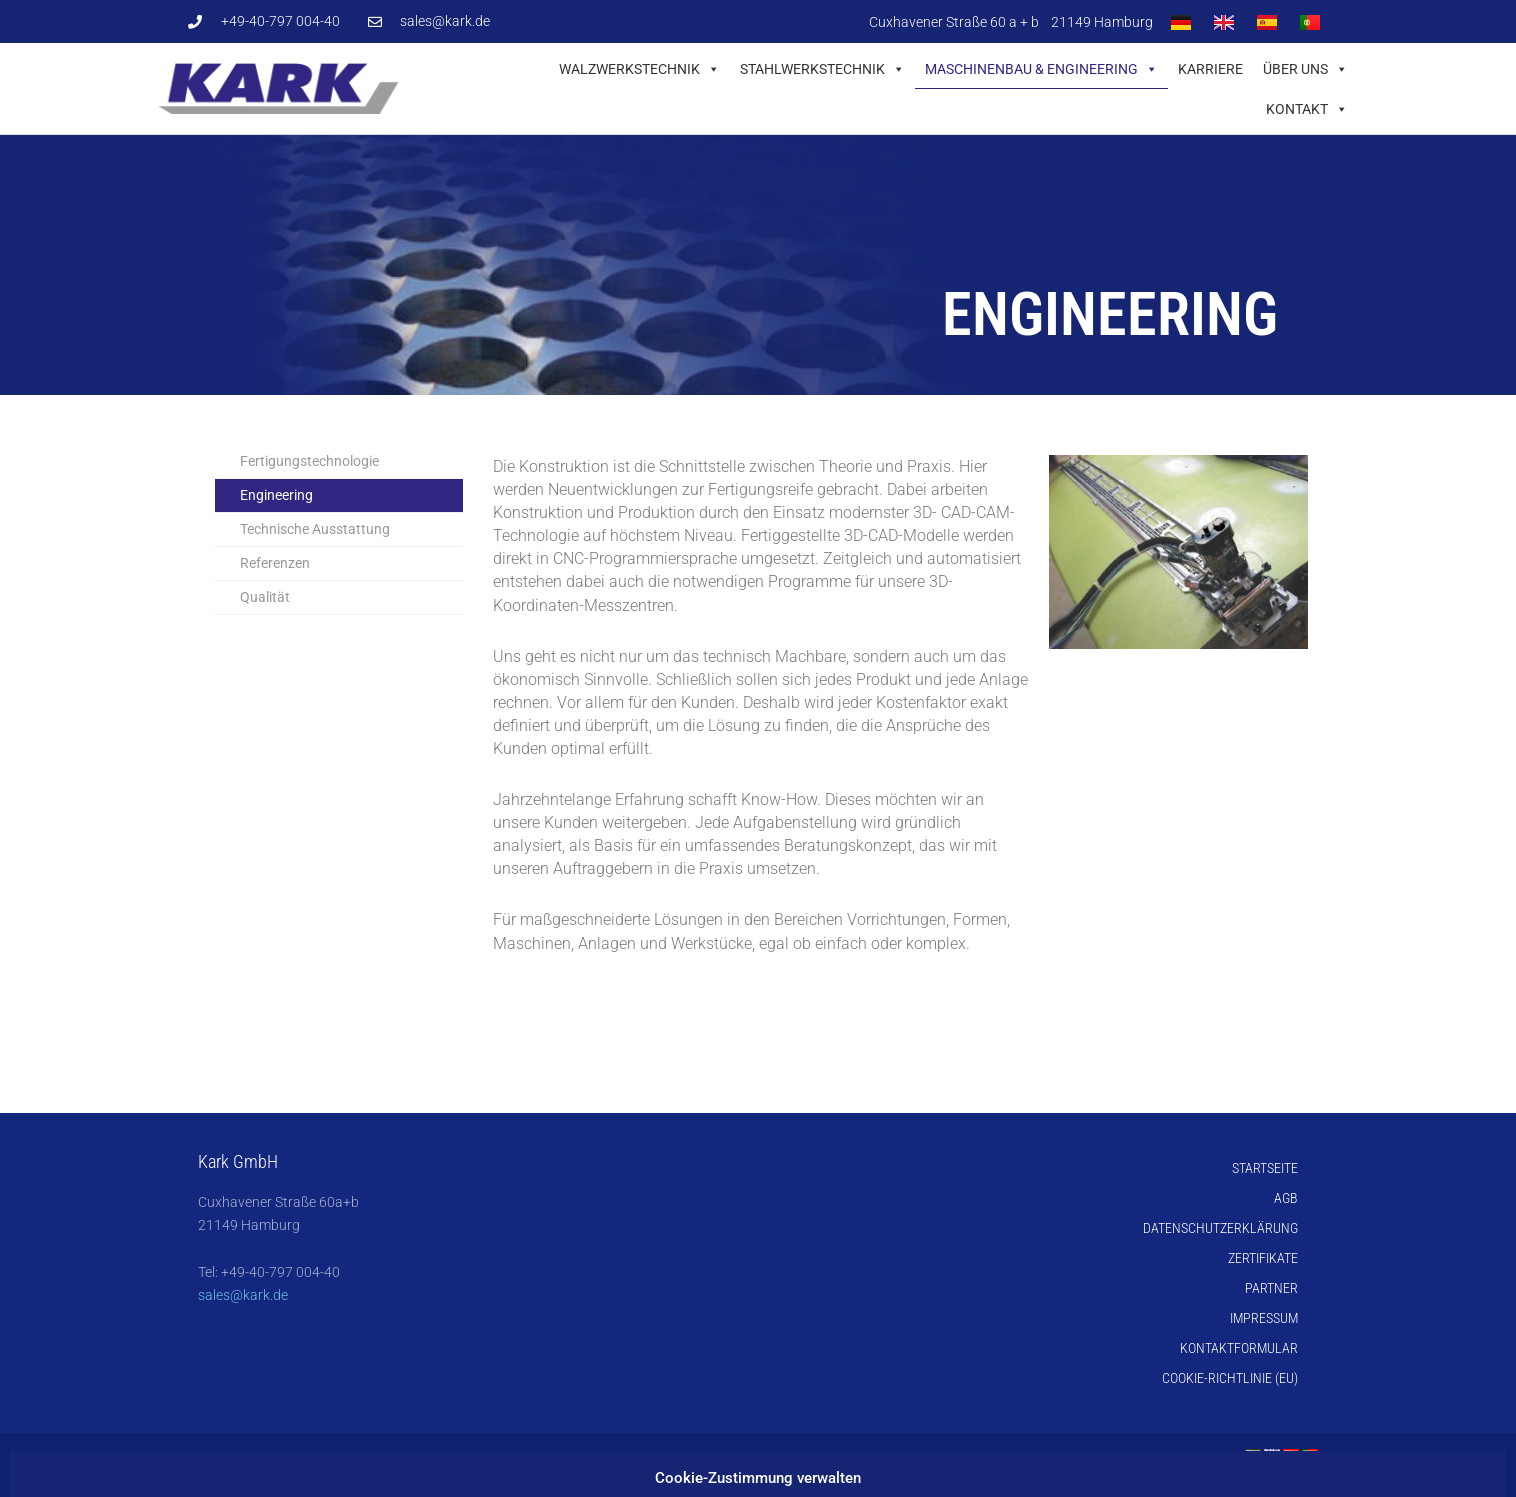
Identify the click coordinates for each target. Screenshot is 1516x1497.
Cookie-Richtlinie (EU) (1230, 1378)
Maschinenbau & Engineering (1041, 69)
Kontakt (1307, 109)
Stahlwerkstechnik (822, 69)
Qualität (265, 597)
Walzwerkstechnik (639, 69)
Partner (1271, 1288)
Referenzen (275, 563)
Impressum (1264, 1318)
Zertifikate (1263, 1258)
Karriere (1210, 69)
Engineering (276, 495)
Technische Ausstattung (315, 529)
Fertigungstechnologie (309, 461)
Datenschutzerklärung (1220, 1228)
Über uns (1305, 69)
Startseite (1265, 1168)
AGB (1286, 1198)
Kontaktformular (1239, 1348)
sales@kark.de (243, 1295)
